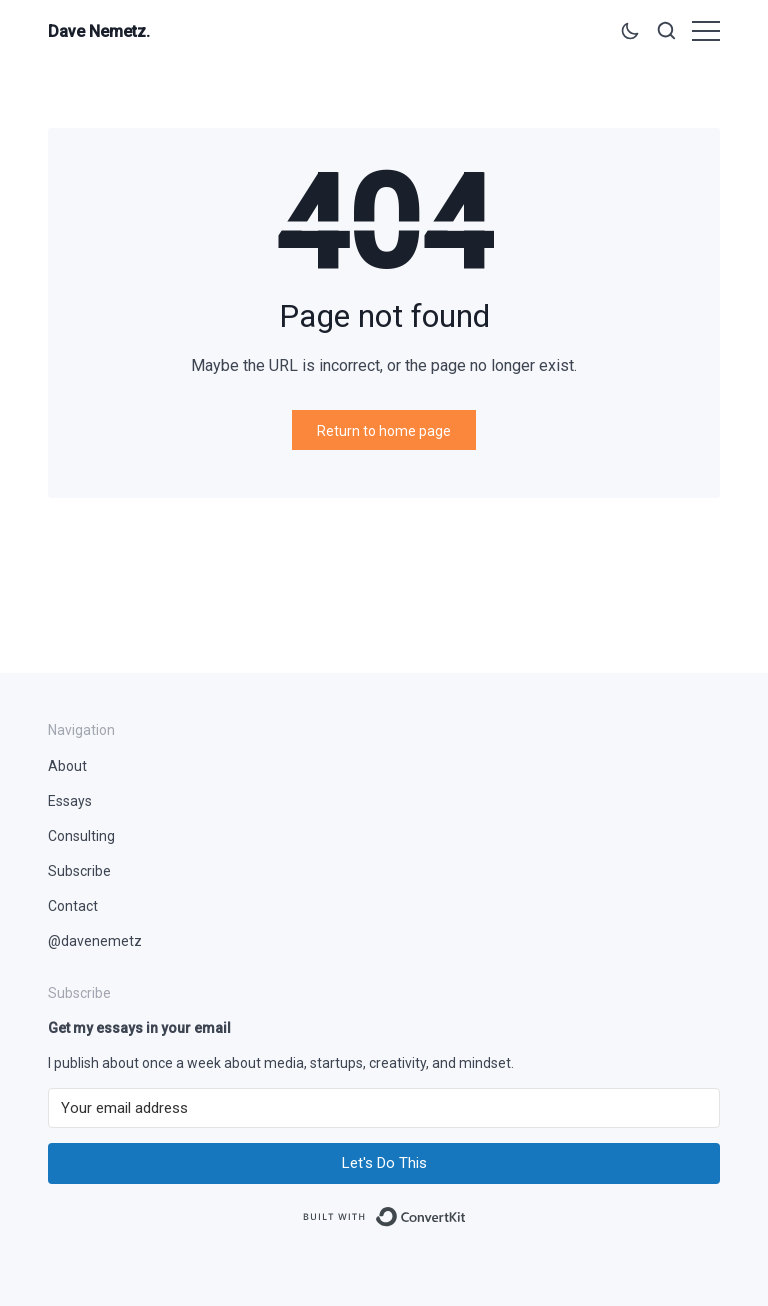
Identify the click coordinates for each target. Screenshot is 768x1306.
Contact (73, 906)
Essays (70, 801)
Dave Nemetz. (99, 31)
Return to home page (384, 431)
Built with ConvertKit (466, 1210)
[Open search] (666, 34)
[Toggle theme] (630, 34)
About (67, 766)
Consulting (81, 836)
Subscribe (79, 871)
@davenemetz (95, 941)
